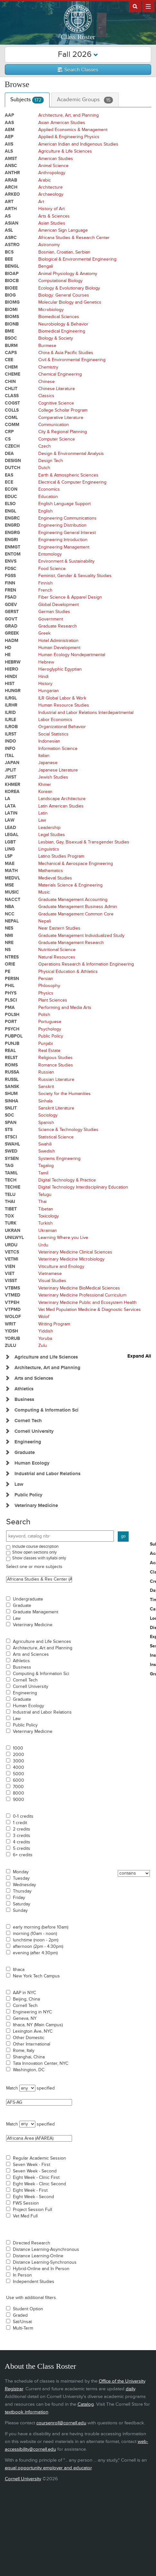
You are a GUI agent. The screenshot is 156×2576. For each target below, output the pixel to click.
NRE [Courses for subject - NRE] (9, 942)
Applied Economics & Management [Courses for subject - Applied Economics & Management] (72, 129)
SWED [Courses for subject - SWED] (11, 1151)
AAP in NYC (24, 1993)
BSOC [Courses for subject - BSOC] (11, 338)
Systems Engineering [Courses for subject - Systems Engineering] (59, 1158)
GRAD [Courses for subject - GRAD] (11, 626)
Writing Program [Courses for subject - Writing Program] (54, 1324)
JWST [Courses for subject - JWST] (10, 777)
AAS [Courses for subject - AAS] (9, 122)
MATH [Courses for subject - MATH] (11, 870)
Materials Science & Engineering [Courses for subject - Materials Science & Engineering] (70, 885)
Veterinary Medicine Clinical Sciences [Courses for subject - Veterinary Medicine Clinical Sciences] (75, 1252)
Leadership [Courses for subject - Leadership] (49, 827)
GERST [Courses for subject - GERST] (12, 611)
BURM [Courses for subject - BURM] (11, 345)
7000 (18, 1787)
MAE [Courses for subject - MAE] (9, 863)
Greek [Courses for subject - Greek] (44, 633)
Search (18, 1522)
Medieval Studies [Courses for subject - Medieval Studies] (55, 878)
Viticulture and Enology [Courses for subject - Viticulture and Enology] (61, 1266)
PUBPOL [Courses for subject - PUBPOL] (14, 1036)
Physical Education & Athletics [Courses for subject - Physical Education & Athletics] (68, 971)
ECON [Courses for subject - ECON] (11, 489)
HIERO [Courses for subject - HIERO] (11, 669)
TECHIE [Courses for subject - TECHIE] (12, 1187)
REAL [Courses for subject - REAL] (10, 1050)
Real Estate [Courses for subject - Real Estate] (49, 1050)
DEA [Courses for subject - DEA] (9, 453)
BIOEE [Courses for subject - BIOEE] (11, 288)
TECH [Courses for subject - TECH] (10, 1180)
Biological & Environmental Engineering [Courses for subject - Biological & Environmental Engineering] (77, 259)
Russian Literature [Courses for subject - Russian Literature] (56, 1079)
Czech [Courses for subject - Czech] (44, 446)
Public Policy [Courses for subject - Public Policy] (50, 1036)
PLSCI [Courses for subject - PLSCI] (11, 1000)
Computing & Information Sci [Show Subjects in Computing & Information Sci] (46, 1410)
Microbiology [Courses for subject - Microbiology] (51, 309)
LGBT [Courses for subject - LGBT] (10, 842)
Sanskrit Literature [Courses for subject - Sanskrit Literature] (56, 1108)
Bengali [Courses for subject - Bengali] (45, 266)
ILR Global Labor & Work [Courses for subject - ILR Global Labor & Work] (62, 698)
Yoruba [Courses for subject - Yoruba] (45, 1338)
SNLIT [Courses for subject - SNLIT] (11, 1108)
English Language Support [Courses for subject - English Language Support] (64, 503)
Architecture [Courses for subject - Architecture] (50, 187)
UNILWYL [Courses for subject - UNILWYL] (14, 1237)
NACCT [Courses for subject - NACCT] (12, 899)
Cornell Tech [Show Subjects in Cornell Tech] (28, 1421)
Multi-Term (23, 2328)
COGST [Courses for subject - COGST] (12, 403)
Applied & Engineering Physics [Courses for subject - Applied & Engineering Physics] (68, 136)
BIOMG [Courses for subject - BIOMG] (12, 302)
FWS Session (26, 2203)
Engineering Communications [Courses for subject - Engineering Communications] (67, 518)
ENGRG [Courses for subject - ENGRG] (12, 532)
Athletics (21, 1661)
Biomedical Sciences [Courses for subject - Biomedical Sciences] (58, 316)
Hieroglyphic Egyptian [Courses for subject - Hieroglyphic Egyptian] (60, 669)
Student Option (28, 2309)
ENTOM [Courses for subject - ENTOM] (13, 554)
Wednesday (24, 1885)
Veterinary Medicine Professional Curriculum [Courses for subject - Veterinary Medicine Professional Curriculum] (82, 1295)
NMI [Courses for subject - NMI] (9, 935)
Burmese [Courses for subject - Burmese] (47, 345)
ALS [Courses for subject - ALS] (9, 151)
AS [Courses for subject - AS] (8, 216)
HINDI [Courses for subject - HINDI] (11, 676)
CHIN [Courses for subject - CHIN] (10, 381)
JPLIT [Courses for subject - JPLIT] (10, 770)
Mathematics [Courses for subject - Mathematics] (50, 870)
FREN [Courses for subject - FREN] (10, 590)
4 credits (21, 1842)
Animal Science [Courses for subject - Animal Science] (53, 165)
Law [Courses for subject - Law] (42, 820)
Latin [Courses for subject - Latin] (43, 813)
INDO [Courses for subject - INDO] (10, 741)
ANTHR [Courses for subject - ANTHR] (12, 172)
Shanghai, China (29, 2057)
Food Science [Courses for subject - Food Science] (52, 568)
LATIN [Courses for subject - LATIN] (11, 813)
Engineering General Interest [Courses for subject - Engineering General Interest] (67, 532)
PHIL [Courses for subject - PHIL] (9, 985)
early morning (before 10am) (40, 1927)
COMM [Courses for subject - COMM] (12, 424)
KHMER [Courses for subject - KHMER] (12, 784)
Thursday (22, 1891)
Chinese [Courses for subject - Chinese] (46, 381)
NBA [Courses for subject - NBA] (9, 906)
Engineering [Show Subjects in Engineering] (27, 1442)
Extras (148, 6)
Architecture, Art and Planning (42, 1648)
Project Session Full (32, 2209)
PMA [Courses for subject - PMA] (10, 1007)
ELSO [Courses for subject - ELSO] (10, 503)
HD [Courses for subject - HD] (8, 647)
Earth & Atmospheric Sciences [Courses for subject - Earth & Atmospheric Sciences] (68, 475)
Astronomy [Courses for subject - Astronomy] (49, 244)
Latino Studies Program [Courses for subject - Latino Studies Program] (61, 856)
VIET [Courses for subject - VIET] (9, 1273)
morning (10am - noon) (35, 1933)
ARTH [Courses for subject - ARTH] (11, 208)
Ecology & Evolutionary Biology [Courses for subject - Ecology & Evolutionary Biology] (69, 288)
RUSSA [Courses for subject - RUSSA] (12, 1072)
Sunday (20, 1910)
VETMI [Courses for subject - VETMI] (11, 1259)
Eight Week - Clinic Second (39, 2184)
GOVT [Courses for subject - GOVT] (11, 619)
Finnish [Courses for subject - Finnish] (45, 583)
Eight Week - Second (33, 2197)
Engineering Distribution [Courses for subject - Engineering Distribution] (62, 525)
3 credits (21, 1835)
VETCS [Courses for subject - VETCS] (12, 1252)
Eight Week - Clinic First (36, 2177)
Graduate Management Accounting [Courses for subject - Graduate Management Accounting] (72, 899)
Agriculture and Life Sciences (42, 1641)
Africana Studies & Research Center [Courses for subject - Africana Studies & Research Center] (74, 237)
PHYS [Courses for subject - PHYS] (10, 993)
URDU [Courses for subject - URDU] (11, 1245)
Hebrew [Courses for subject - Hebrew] (46, 662)
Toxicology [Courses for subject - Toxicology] (48, 1216)
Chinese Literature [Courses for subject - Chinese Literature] (56, 388)
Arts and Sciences (31, 1654)
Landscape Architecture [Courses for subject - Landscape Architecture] (62, 798)
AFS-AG (39, 2102)
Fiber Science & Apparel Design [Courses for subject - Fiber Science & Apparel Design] (70, 597)
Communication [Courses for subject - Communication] (53, 424)
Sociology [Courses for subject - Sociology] (48, 1115)
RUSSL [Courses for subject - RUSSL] (11, 1079)
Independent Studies (33, 2281)
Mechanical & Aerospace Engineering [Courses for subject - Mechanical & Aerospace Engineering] (75, 863)
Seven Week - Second (35, 2171)
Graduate (22, 1605)
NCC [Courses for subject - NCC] (9, 914)
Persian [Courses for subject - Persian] (45, 978)
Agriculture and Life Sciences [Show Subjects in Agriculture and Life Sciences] (46, 1357)
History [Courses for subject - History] (45, 683)
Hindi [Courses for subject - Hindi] (43, 676)
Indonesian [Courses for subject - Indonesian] (49, 741)
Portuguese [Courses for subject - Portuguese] (49, 1021)
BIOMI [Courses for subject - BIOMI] (11, 309)
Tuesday (21, 1878)
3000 (18, 1761)
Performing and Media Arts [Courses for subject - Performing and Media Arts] (64, 1007)
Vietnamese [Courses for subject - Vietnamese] (50, 1273)
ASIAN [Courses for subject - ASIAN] (11, 223)
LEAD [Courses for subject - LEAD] (10, 827)
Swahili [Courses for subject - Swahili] (45, 1144)
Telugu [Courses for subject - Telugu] (44, 1194)
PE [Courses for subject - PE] (7, 971)
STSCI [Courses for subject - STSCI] (11, 1137)
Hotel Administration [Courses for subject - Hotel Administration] (58, 640)
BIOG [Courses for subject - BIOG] (10, 295)
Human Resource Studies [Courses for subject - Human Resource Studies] (63, 705)
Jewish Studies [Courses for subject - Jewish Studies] (53, 777)
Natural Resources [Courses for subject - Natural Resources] (56, 957)
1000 (18, 1748)
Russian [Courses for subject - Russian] (46, 1072)
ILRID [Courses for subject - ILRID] (10, 712)
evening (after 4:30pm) (35, 1953)
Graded (20, 2315)
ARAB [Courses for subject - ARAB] (11, 180)
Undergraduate (28, 1599)
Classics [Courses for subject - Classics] (46, 395)
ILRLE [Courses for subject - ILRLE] (10, 719)
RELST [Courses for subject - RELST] (11, 1057)
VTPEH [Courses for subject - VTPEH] (12, 1302)
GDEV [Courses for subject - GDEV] (11, 604)
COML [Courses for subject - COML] (11, 417)
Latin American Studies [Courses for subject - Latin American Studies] (61, 806)
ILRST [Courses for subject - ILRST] (10, 734)
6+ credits (22, 1855)
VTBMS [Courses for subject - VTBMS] (12, 1288)
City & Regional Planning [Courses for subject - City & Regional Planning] (62, 431)
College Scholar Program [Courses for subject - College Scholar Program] (62, 410)
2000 (18, 1754)
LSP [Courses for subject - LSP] (9, 856)
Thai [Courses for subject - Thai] (42, 1201)
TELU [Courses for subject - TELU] (10, 1194)
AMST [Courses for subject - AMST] (11, 158)
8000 (18, 1793)
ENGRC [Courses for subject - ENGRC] (12, 518)
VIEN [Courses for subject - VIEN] (10, 1266)
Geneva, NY (25, 2018)
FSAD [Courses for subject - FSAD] (10, 597)
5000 (18, 1774)
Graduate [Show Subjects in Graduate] (24, 1452)
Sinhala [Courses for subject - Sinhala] (45, 1101)
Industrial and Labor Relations (42, 1712)
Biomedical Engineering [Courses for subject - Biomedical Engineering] (61, 331)
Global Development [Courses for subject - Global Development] (58, 604)
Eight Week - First (30, 2190)
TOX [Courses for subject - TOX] (9, 1216)
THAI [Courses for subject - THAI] (10, 1201)
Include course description (35, 1546)
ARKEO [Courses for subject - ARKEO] (12, 194)
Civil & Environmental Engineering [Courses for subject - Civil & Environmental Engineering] (72, 359)
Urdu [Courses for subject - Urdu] (43, 1245)
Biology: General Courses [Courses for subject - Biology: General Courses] (63, 295)
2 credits (21, 1829)
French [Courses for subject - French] (45, 590)
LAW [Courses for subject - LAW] (9, 820)
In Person (22, 2275)
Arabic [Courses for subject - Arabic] (44, 180)
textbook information (26, 2412)
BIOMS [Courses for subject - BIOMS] (12, 316)
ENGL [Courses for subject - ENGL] (10, 511)
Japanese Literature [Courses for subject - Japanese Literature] (58, 770)
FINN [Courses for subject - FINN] (10, 583)
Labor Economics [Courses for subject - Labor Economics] (55, 719)
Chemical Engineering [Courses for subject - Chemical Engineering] (60, 374)
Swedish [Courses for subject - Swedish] (46, 1151)
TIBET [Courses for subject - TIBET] (11, 1209)
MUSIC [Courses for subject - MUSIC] (12, 892)
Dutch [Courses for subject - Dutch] (44, 467)
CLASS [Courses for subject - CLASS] (12, 395)
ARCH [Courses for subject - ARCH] (11, 187)
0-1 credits (23, 1816)
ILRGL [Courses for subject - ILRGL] (11, 698)
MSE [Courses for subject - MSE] (9, 885)
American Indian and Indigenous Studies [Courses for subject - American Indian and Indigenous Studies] (78, 144)
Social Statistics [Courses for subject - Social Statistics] (53, 734)
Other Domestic (28, 2038)
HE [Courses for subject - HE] (8, 654)
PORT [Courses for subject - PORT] (11, 1021)
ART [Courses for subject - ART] (9, 201)
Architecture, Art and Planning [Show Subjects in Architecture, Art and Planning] (47, 1368)
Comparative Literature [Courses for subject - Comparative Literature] (60, 417)
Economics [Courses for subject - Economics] (49, 489)
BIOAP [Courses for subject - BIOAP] (12, 273)
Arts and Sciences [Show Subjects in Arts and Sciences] (33, 1378)
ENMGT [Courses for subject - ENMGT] (12, 547)
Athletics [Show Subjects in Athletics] (23, 1389)
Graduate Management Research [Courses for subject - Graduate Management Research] (71, 942)
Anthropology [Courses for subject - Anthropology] (51, 172)
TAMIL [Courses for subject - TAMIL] (11, 1173)
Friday (19, 1897)
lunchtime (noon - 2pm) (35, 1940)
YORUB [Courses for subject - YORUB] (12, 1338)
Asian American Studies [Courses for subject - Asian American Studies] (61, 122)
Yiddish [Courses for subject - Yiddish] (45, 1331)
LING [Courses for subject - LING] (10, 849)
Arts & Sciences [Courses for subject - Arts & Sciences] (54, 216)
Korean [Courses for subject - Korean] (45, 791)
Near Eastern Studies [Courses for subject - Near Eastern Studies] (59, 928)
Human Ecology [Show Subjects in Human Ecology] (32, 1463)
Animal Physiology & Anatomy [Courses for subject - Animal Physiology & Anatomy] (67, 273)
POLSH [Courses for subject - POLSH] (12, 1014)
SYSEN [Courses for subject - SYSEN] (12, 1158)
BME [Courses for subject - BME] (9, 331)
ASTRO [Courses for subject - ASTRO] (12, 244)
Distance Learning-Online (38, 2256)
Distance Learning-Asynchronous (46, 2249)
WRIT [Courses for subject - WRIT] (10, 1324)
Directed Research (31, 2243)
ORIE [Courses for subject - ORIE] (10, 964)
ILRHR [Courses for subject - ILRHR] (11, 705)
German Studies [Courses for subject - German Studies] (54, 611)
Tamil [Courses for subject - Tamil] (43, 1173)
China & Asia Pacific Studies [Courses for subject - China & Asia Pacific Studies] (65, 352)
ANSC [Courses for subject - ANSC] (11, 165)
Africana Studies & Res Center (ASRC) (39, 1579)
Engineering (25, 1693)
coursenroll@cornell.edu (61, 2423)
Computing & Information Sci (41, 1673)
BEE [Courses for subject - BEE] (9, 259)
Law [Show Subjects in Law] (18, 1484)
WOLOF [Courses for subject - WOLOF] (13, 1316)
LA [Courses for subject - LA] (7, 798)
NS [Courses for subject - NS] (8, 949)
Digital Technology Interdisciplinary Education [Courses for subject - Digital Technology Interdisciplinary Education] (83, 1187)
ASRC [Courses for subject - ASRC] (11, 237)
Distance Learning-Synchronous (45, 2262)
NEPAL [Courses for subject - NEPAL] (12, 921)
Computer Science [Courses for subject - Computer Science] (56, 439)
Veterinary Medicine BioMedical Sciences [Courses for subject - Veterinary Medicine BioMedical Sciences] (79, 1288)
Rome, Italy (23, 2050)
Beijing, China (26, 1999)
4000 (18, 1767)
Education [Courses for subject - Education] (48, 496)
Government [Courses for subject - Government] (50, 619)
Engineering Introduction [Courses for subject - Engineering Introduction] (62, 539)
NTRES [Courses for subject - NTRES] (12, 957)
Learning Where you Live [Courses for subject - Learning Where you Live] (63, 1237)
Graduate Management (35, 1612)
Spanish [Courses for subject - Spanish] (46, 1122)
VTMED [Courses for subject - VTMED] (12, 1295)
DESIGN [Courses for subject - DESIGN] (13, 460)
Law (17, 1618)
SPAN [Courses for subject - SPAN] (10, 1122)
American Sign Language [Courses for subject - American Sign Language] (63, 230)
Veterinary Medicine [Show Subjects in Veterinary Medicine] (36, 1505)
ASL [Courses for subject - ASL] (9, 230)
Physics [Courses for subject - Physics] (45, 993)
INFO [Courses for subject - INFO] (10, 748)
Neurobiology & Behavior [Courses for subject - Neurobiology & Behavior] (63, 324)
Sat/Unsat (22, 2322)
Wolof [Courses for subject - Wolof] (43, 1316)
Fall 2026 (78, 54)
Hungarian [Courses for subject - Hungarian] (48, 690)
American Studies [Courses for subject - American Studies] (55, 158)
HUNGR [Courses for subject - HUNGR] (13, 690)
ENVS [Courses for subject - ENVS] (10, 561)
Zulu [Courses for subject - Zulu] (42, 1345)
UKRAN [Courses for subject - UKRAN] (12, 1230)
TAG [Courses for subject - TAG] (9, 1165)
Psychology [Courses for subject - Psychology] (49, 1029)
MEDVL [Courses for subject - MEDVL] (12, 878)
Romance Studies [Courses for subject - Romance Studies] (55, 1065)
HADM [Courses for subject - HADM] (11, 640)
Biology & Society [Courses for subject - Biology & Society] (55, 338)
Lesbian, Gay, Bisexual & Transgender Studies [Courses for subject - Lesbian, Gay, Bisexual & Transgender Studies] (83, 842)
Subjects (27, 99)
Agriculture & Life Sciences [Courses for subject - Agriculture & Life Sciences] (65, 151)
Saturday (21, 1904)
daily (130, 2389)
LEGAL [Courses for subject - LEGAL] (11, 834)
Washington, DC (28, 2070)
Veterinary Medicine (32, 1625)
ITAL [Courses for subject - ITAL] (9, 755)
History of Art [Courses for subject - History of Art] (51, 208)
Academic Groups (85, 99)
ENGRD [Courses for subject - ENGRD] (12, 525)
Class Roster (78, 37)
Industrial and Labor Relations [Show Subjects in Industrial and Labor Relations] (47, 1474)
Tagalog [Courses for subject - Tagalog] (46, 1165)
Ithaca (18, 1969)
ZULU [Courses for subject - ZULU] (10, 1345)
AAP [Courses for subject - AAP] (9, 115)
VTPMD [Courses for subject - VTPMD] (13, 1309)
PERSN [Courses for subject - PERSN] (12, 978)
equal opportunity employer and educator (48, 2468)
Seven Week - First (31, 2164)
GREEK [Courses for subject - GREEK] (12, 633)
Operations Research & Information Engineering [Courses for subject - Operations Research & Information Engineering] (86, 964)
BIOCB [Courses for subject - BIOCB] (12, 280)
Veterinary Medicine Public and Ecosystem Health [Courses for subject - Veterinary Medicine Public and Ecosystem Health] (87, 1302)
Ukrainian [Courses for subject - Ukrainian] (47, 1230)
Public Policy (25, 1725)
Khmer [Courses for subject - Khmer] (44, 784)
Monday (21, 1872)
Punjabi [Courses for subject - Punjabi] (45, 1043)
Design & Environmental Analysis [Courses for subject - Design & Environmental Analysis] (71, 453)
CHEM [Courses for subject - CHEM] (11, 367)
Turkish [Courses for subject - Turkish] (45, 1223)
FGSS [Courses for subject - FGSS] (10, 575)
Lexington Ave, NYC (32, 2031)
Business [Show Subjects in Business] (24, 1399)
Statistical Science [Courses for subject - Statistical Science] (56, 1137)
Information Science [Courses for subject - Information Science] (58, 748)
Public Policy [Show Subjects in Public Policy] (28, 1495)
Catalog (86, 2404)
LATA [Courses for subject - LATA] (10, 806)
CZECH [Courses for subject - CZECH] (12, 446)
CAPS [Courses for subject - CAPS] (11, 352)
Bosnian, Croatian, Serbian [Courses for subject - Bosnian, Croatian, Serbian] (64, 252)
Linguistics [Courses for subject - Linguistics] (48, 849)
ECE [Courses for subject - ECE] (9, 482)
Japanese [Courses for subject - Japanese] (48, 762)
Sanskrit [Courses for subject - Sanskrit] (46, 1086)
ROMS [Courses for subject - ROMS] (11, 1065)
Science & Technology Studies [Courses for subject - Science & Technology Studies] (68, 1129)
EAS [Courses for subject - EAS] (9, 475)
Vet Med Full (25, 2216)
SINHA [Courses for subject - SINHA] (11, 1101)
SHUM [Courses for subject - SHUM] (11, 1093)
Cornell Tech (25, 1680)
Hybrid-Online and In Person (41, 2269)
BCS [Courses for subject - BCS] (9, 252)
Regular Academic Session (39, 2158)
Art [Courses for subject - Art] (41, 201)
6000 (18, 1780)
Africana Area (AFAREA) (39, 2138)
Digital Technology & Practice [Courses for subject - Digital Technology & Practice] (67, 1180)
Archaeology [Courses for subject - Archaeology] (50, 194)
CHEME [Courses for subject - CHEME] (12, 374)
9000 (18, 1799)
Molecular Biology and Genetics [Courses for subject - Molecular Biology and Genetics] (69, 302)
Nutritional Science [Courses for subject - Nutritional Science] (57, 949)
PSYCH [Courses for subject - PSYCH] (12, 1029)
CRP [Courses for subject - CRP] (9, 431)
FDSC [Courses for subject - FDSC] (10, 568)
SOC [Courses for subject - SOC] (9, 1115)
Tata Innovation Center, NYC (40, 2063)
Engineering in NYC (32, 2012)
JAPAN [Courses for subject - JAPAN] (12, 762)
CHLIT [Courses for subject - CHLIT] (11, 388)
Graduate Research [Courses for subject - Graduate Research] (57, 626)
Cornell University (30, 1686)
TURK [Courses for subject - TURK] (10, 1223)
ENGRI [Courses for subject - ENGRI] (11, 539)
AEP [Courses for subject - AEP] (9, 136)
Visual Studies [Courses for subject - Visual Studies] (52, 1280)
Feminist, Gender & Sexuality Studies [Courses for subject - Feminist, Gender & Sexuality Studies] (75, 575)
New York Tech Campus (36, 1976)
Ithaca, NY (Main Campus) (38, 2025)
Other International (31, 2044)
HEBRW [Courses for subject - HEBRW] (13, 662)
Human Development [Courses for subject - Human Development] (59, 647)
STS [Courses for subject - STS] (9, 1129)
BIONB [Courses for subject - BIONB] (12, 324)
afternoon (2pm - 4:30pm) (38, 1946)
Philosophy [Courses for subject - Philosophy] (49, 985)
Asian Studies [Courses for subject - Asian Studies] (51, 223)
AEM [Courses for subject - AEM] (9, 129)
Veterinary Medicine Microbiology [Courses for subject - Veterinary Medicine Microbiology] (71, 1259)
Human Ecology (28, 1706)
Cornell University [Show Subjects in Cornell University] (34, 1431)
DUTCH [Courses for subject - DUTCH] (12, 467)
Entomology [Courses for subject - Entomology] (50, 554)
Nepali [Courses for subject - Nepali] (44, 921)
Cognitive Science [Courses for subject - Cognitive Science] (56, 403)
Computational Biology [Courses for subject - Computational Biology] (60, 280)
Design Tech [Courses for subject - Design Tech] (50, 460)
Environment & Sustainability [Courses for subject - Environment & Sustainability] (66, 561)
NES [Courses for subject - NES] (9, 928)
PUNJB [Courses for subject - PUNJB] (12, 1043)
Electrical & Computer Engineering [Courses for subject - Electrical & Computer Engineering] (72, 482)
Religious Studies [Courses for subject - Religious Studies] (55, 1057)
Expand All (139, 1356)
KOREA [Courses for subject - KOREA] (12, 791)
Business (22, 1667)
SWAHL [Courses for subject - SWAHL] (12, 1144)
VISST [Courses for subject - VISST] (11, 1280)
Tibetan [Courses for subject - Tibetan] (45, 1209)
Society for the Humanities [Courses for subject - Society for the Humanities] (64, 1093)
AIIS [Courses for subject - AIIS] (9, 144)
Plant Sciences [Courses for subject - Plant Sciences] (52, 1000)
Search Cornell (135, 6)
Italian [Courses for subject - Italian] (44, 755)
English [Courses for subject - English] (45, 511)
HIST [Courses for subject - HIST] (9, 683)
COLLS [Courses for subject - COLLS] (12, 410)
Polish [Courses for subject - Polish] (44, 1014)
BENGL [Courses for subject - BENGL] (12, 266)
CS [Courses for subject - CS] (8, 439)
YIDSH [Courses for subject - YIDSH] (11, 1331)
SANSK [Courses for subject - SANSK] (12, 1086)
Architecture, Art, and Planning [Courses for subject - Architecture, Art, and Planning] (68, 115)
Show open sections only (34, 1552)
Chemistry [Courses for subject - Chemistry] (48, 367)
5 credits (21, 1848)
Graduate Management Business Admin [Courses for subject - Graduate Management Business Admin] (77, 906)
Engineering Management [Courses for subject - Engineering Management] (63, 547)
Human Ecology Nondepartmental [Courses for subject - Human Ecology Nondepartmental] (71, 654)
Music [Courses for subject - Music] (44, 892)
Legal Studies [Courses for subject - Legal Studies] (51, 834)
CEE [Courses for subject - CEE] (9, 359)
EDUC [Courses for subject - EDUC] (11, 496)
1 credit (20, 1823)
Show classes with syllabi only (39, 1558)
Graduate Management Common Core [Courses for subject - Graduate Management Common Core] (76, 914)
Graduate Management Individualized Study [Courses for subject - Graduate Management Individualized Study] (81, 935)
